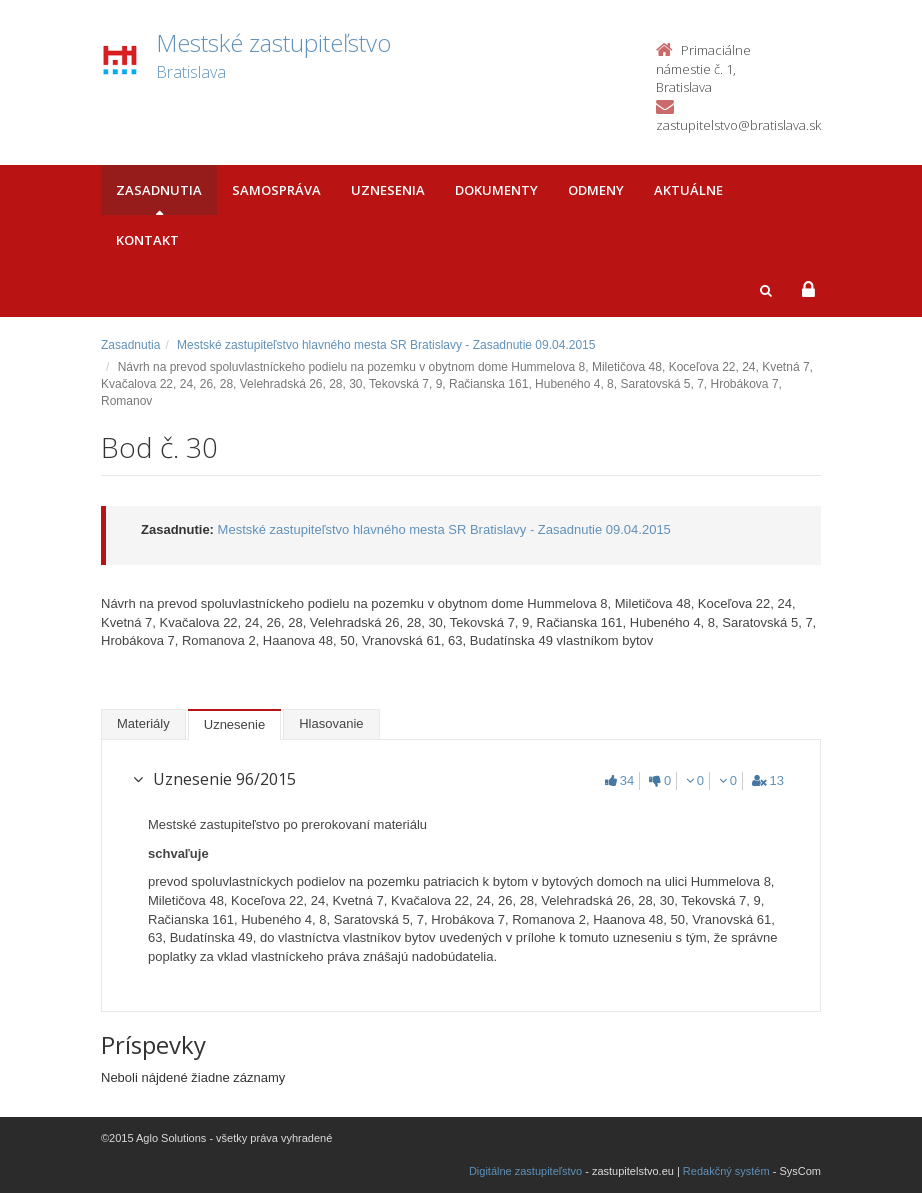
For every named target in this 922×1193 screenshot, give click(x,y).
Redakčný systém (726, 1171)
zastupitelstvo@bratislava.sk (738, 125)
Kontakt (147, 240)
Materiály (143, 723)
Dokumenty (496, 190)
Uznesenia (388, 190)
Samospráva (276, 190)
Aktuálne (688, 190)
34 (619, 780)
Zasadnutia (159, 190)
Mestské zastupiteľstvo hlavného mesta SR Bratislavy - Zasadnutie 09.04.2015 (386, 345)
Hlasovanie (331, 723)
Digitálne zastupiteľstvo (525, 1171)
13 (768, 780)
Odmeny (596, 190)
